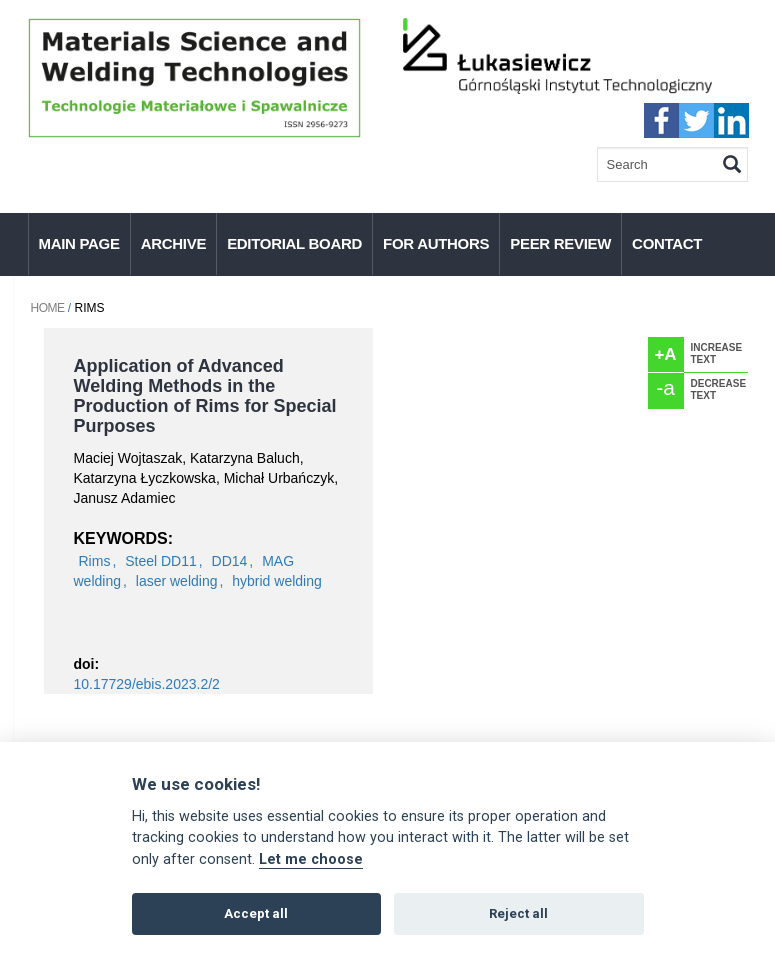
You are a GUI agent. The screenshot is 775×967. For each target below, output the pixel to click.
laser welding (177, 581)
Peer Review (560, 243)
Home (48, 308)
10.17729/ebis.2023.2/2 (147, 684)
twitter (696, 120)
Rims (95, 561)
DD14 (230, 561)
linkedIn (731, 120)
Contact (667, 243)
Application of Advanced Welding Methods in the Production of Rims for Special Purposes (205, 396)
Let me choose (311, 859)
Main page (79, 243)
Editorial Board (294, 243)
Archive (173, 243)
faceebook (661, 120)
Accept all (256, 913)
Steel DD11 (161, 561)
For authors (436, 243)
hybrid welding (277, 581)
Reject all (518, 913)
